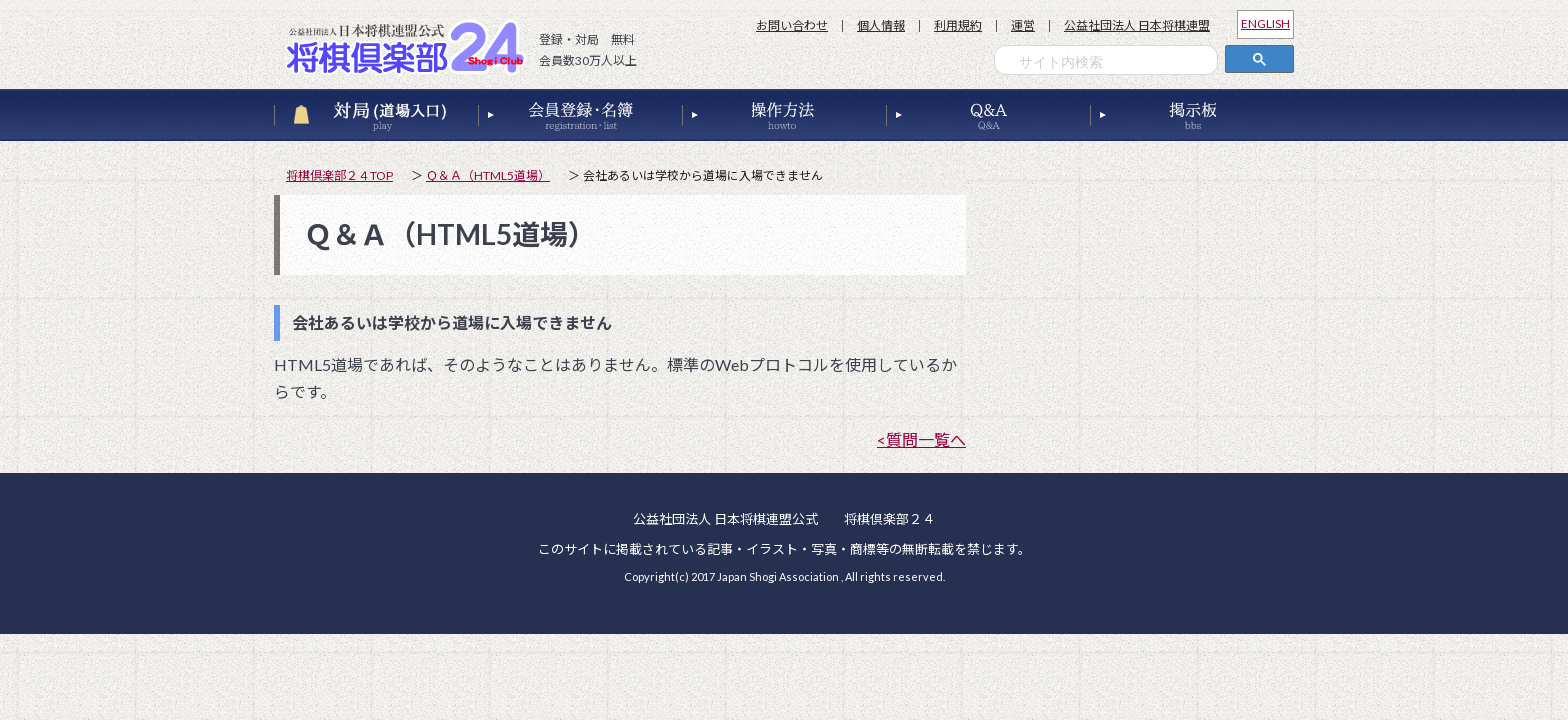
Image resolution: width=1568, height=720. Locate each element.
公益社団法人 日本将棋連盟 (1137, 25)
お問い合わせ (792, 25)
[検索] (1111, 62)
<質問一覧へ (921, 439)
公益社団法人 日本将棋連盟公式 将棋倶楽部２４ (411, 47)
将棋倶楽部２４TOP (339, 175)
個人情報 (881, 25)
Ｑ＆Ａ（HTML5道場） (488, 175)
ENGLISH (1265, 23)
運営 (1023, 25)
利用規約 (958, 25)
